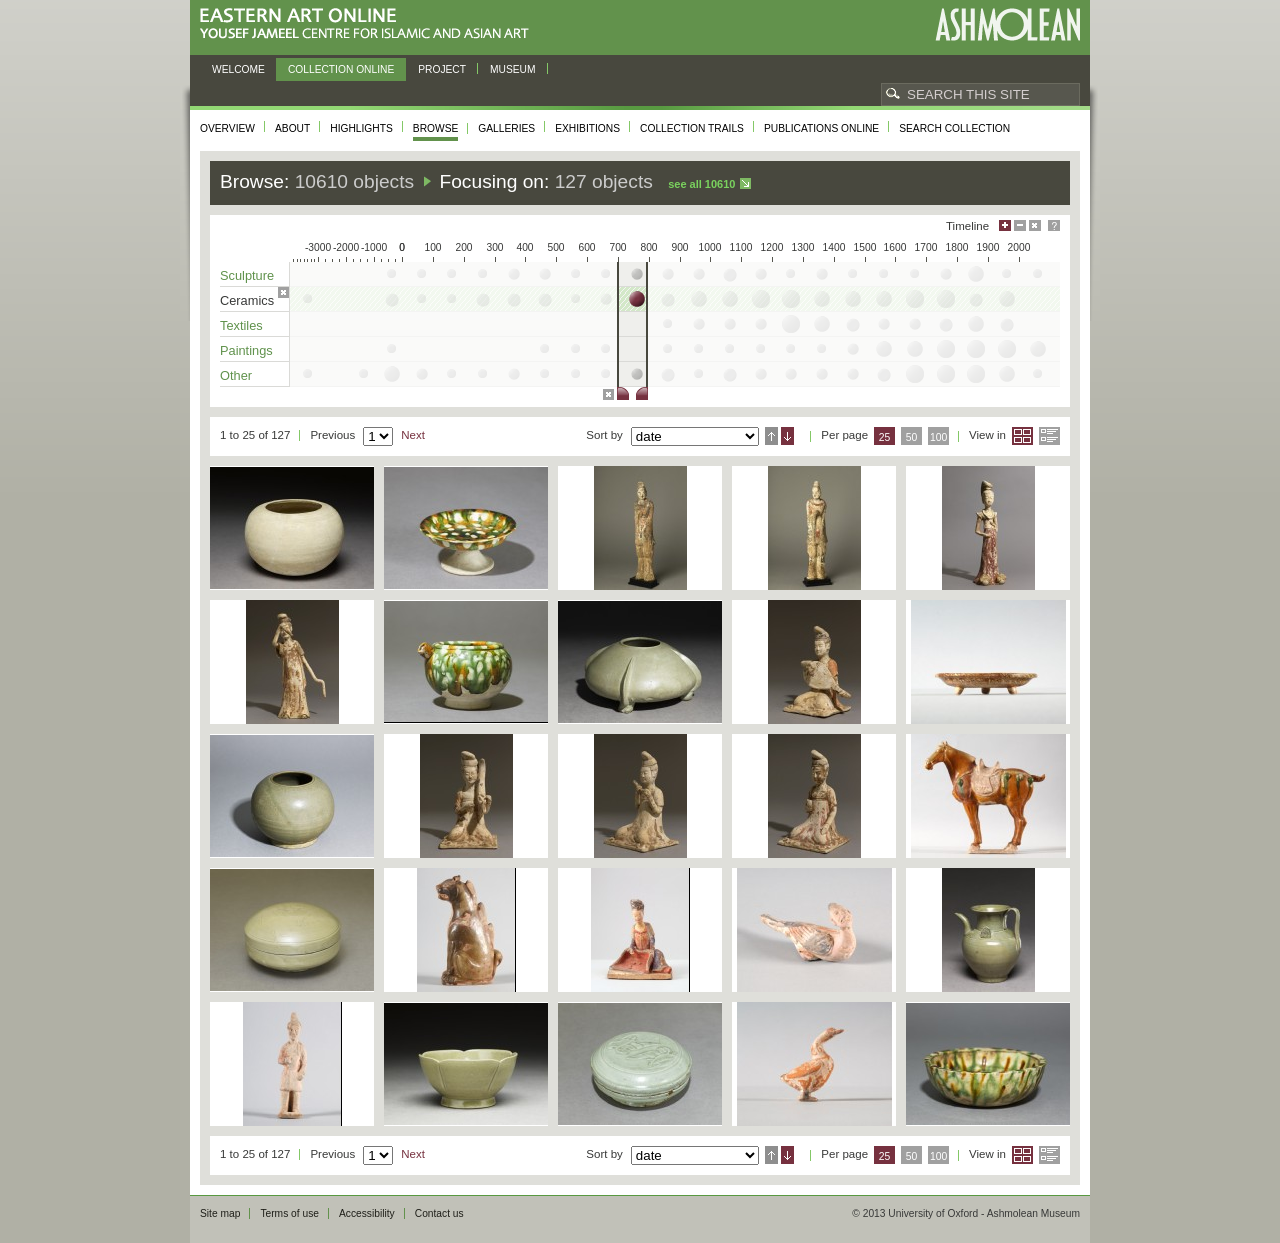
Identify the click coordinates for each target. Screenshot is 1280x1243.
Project (442, 69)
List (1049, 436)
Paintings (246, 350)
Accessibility (367, 1213)
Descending (787, 436)
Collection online (341, 69)
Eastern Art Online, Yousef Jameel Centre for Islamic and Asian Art (369, 24)
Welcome (238, 69)
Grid (1022, 436)
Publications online (821, 128)
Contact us (439, 1213)
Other (236, 375)
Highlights (361, 128)
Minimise (1020, 225)
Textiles (241, 325)
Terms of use (289, 1213)
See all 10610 (701, 184)
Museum (513, 69)
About (292, 128)
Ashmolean (1007, 24)
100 (938, 437)
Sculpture (247, 275)
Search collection (954, 128)
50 (912, 437)
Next (413, 435)
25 (885, 437)
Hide (1035, 225)
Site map (220, 1213)
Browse (436, 128)
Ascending (771, 436)
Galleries (506, 128)
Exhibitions (587, 128)
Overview (227, 128)
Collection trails (692, 128)
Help (1054, 225)
